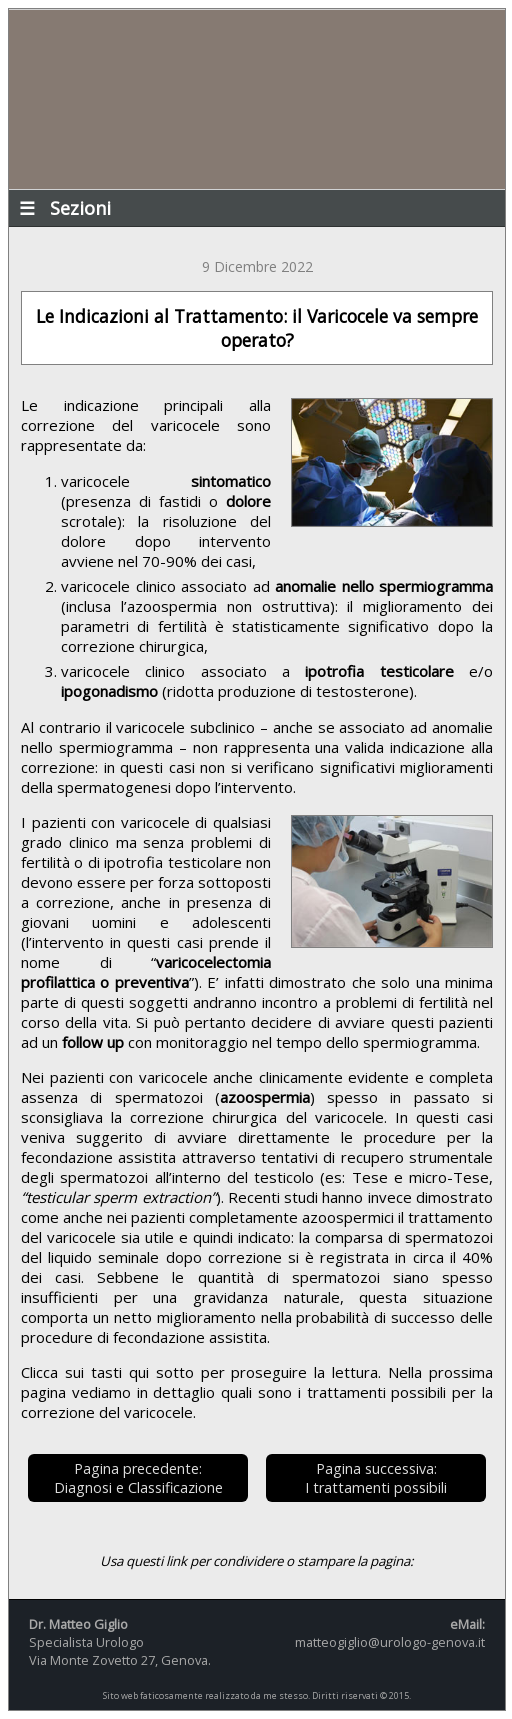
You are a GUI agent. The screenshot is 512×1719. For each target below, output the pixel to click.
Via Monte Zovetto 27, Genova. (120, 1660)
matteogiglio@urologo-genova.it (390, 1642)
